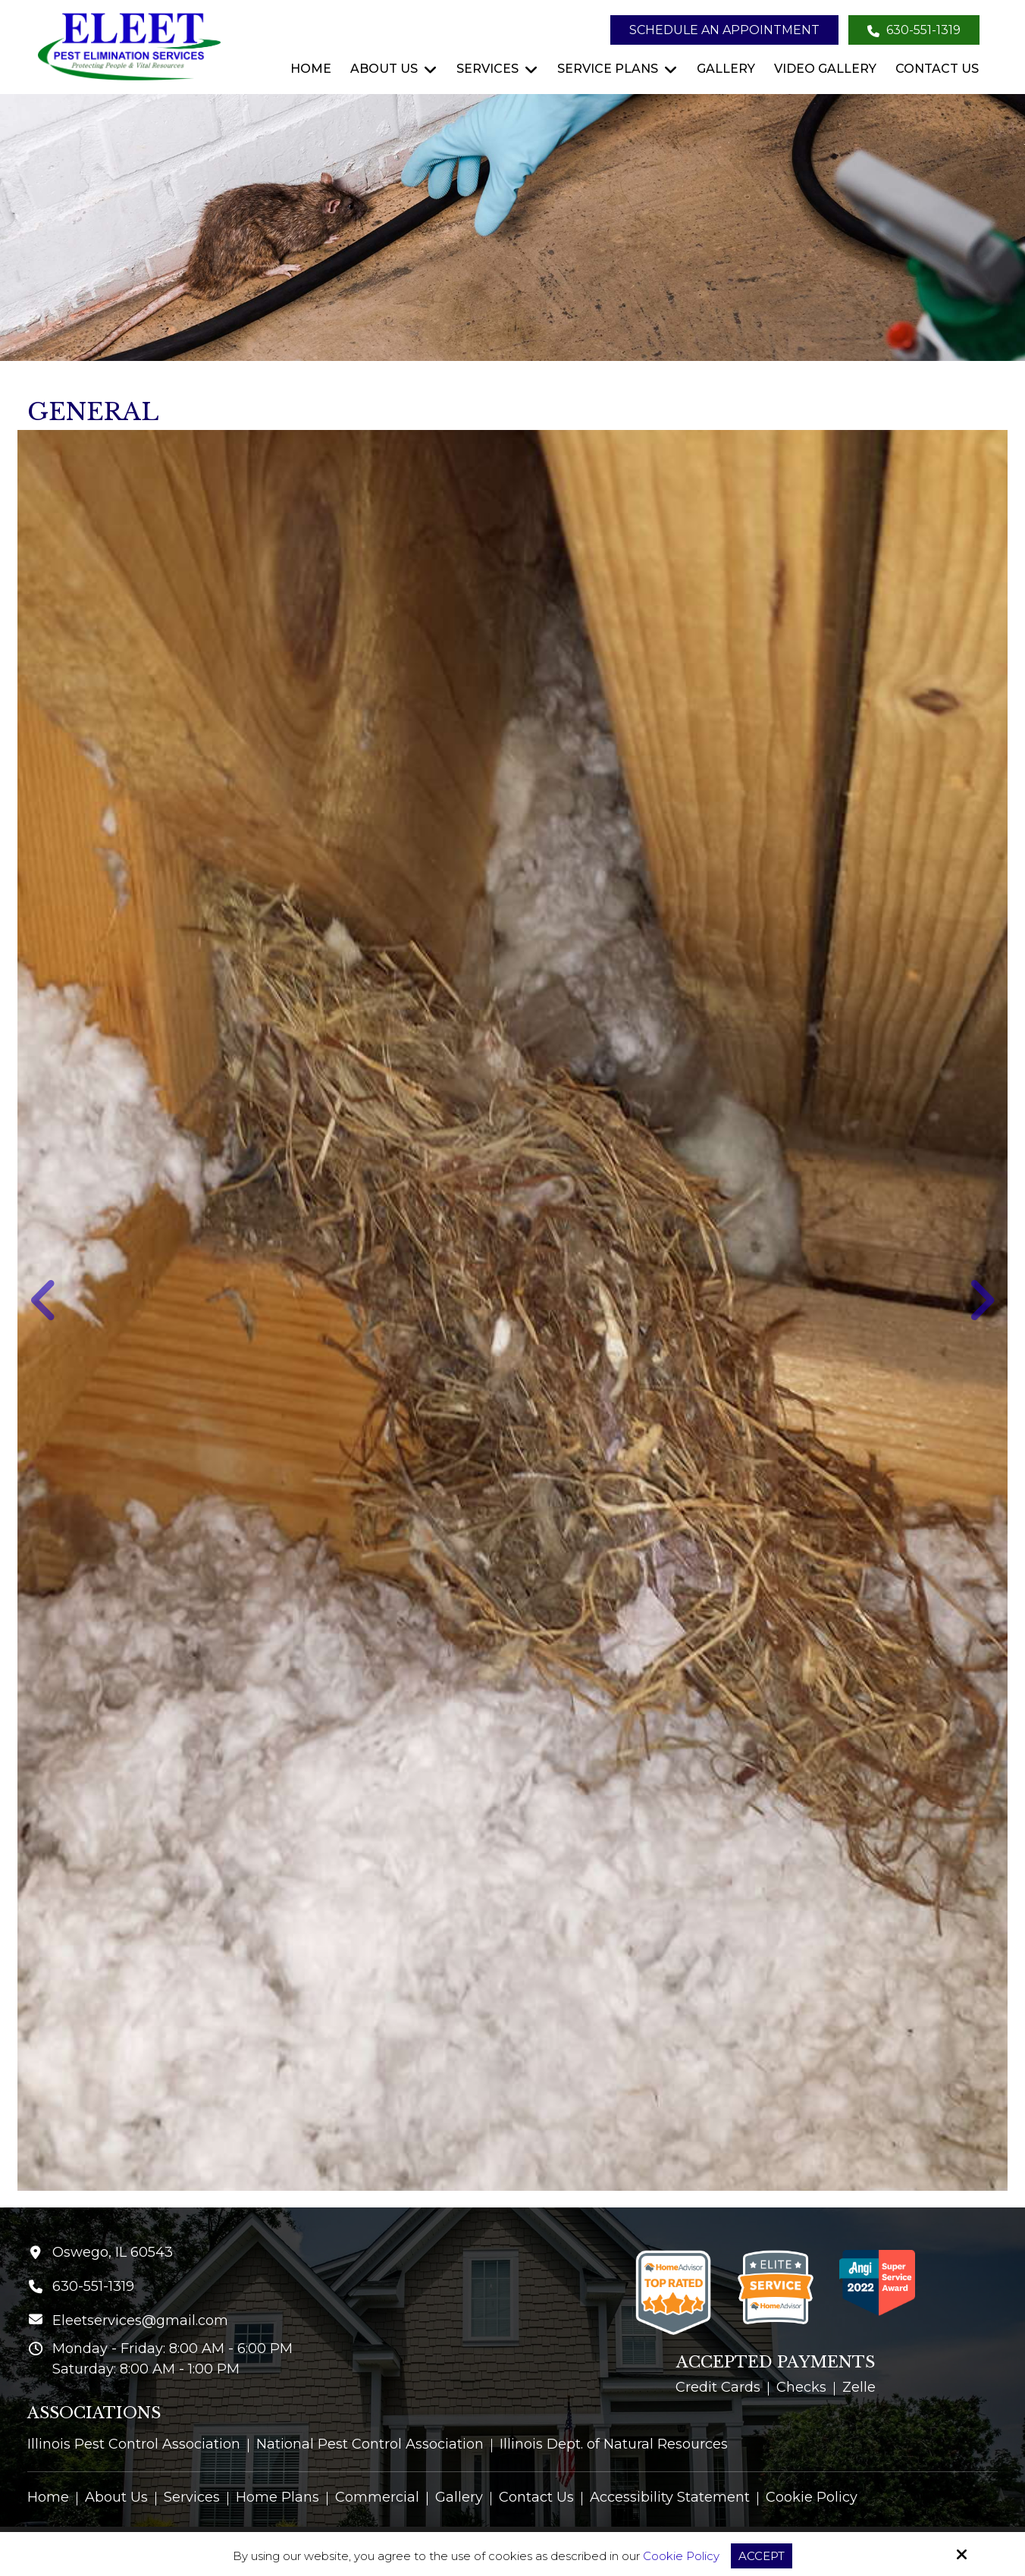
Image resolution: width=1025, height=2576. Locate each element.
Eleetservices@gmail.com (140, 2320)
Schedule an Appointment (724, 30)
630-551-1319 (914, 30)
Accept (761, 2556)
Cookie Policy (681, 2556)
